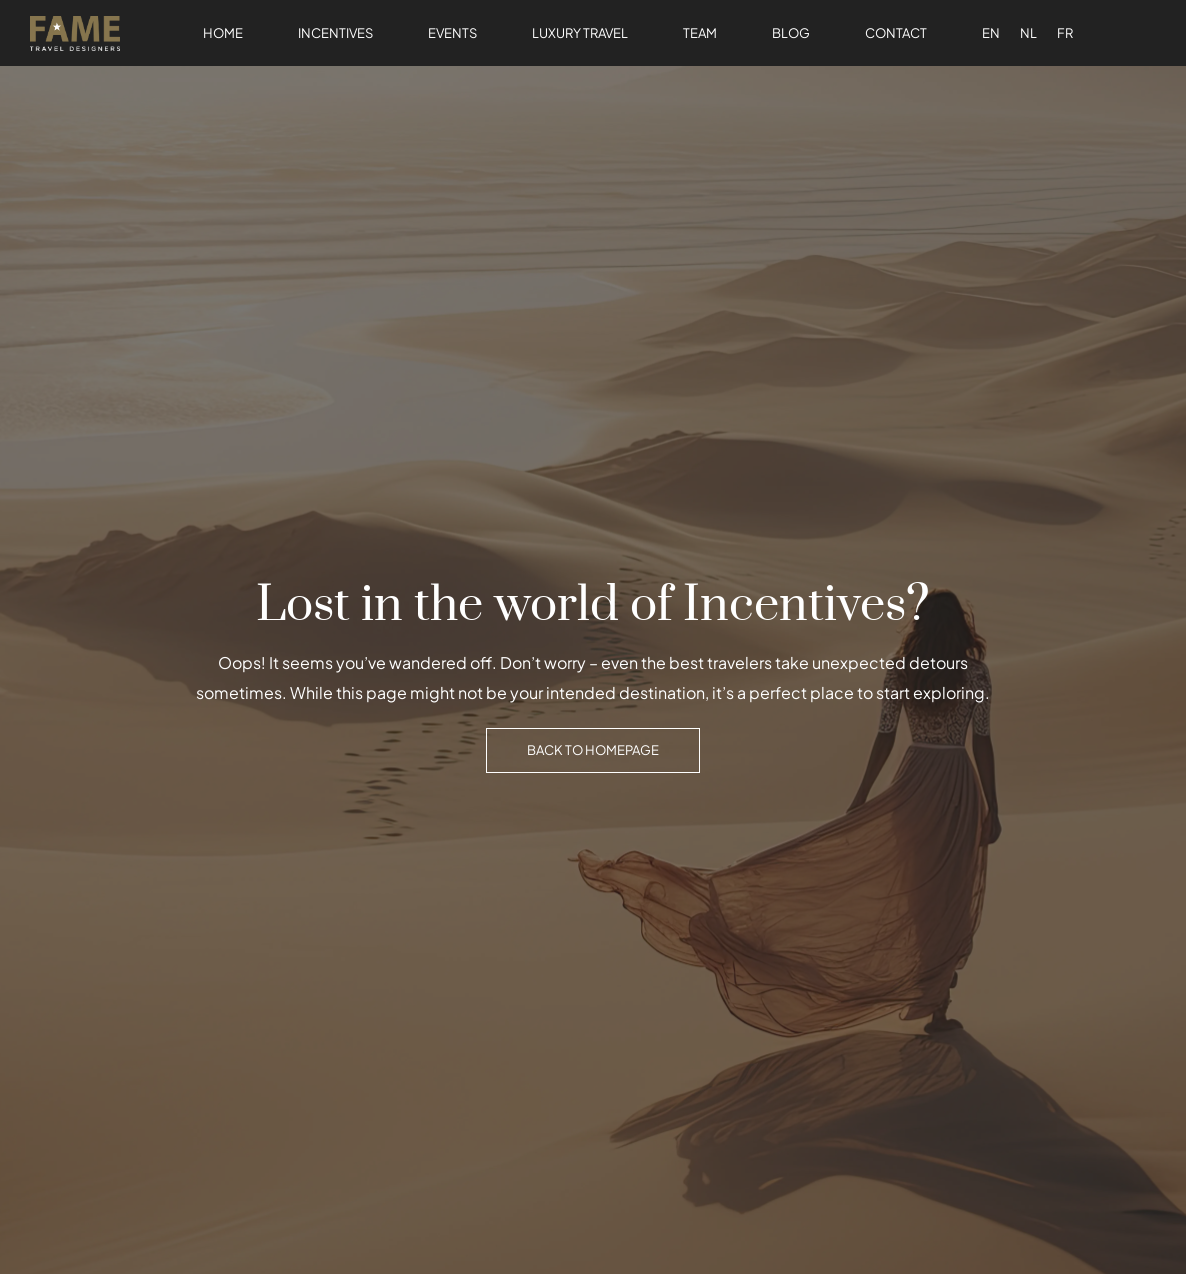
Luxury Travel (580, 33)
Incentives (335, 33)
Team (700, 33)
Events (452, 33)
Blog (791, 33)
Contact (896, 33)
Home (223, 33)
